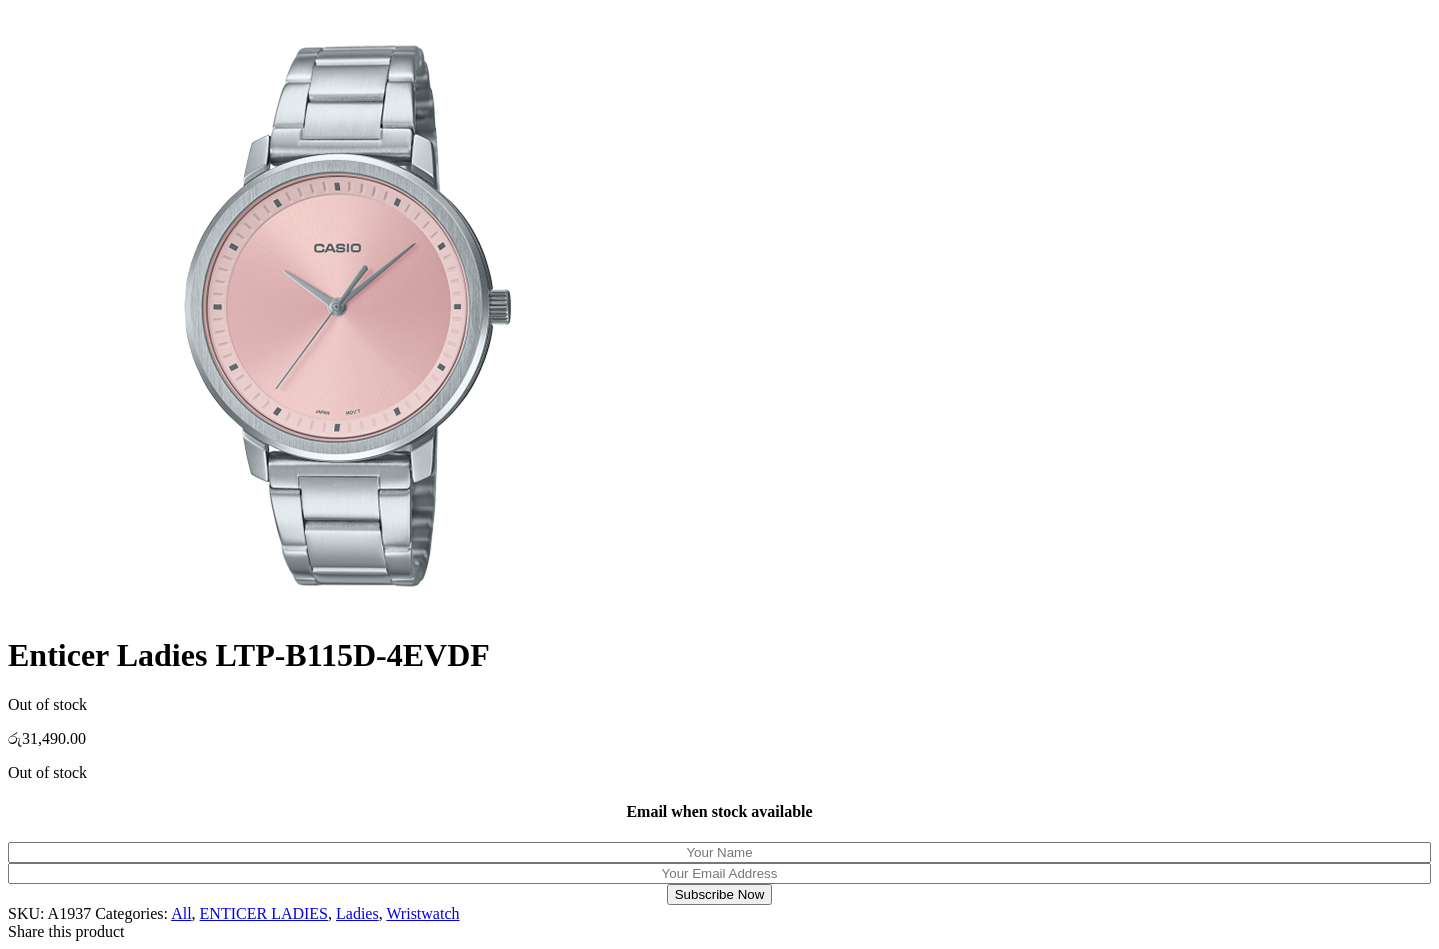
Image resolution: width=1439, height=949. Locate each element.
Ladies (357, 913)
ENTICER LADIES (264, 913)
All (181, 913)
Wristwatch (422, 913)
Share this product (66, 931)
